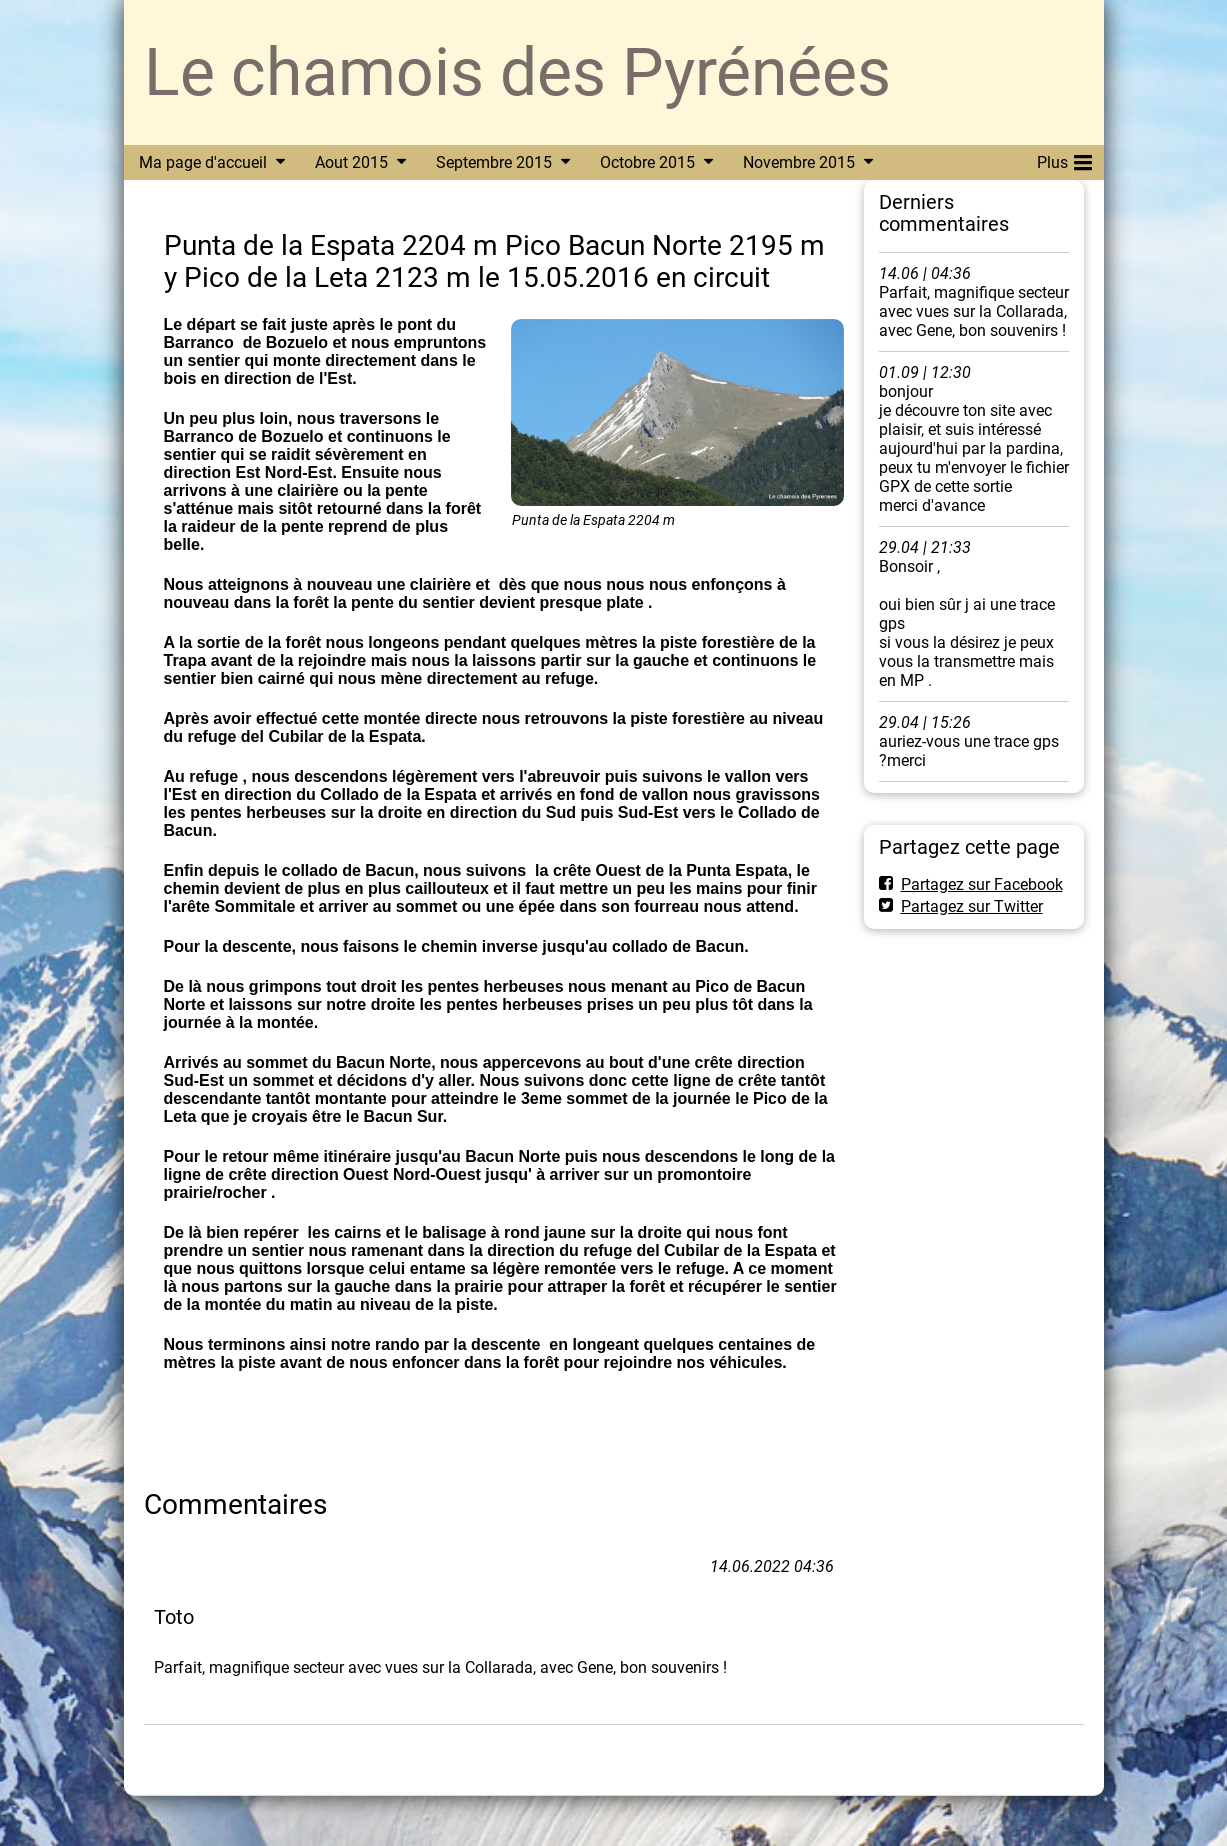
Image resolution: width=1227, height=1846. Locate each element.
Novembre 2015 (799, 162)
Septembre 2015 (494, 162)
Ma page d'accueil (203, 162)
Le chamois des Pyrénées (517, 72)
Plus (1064, 159)
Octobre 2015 (647, 162)
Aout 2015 (351, 162)
